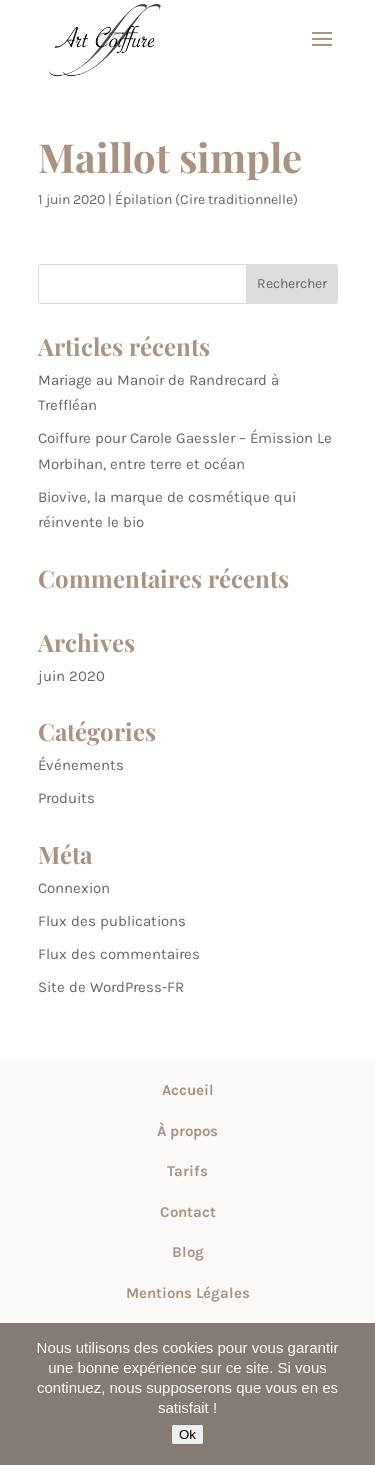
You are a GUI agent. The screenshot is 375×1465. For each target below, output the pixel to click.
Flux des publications (112, 921)
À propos (187, 1131)
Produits (66, 798)
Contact (188, 1212)
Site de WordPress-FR (111, 987)
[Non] (350, 1394)
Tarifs (187, 1171)
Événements (81, 765)
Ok (187, 1434)
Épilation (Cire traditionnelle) (206, 199)
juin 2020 (71, 676)
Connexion (74, 888)
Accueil (188, 1090)
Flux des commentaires (119, 954)
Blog (188, 1252)
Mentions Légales (188, 1293)
